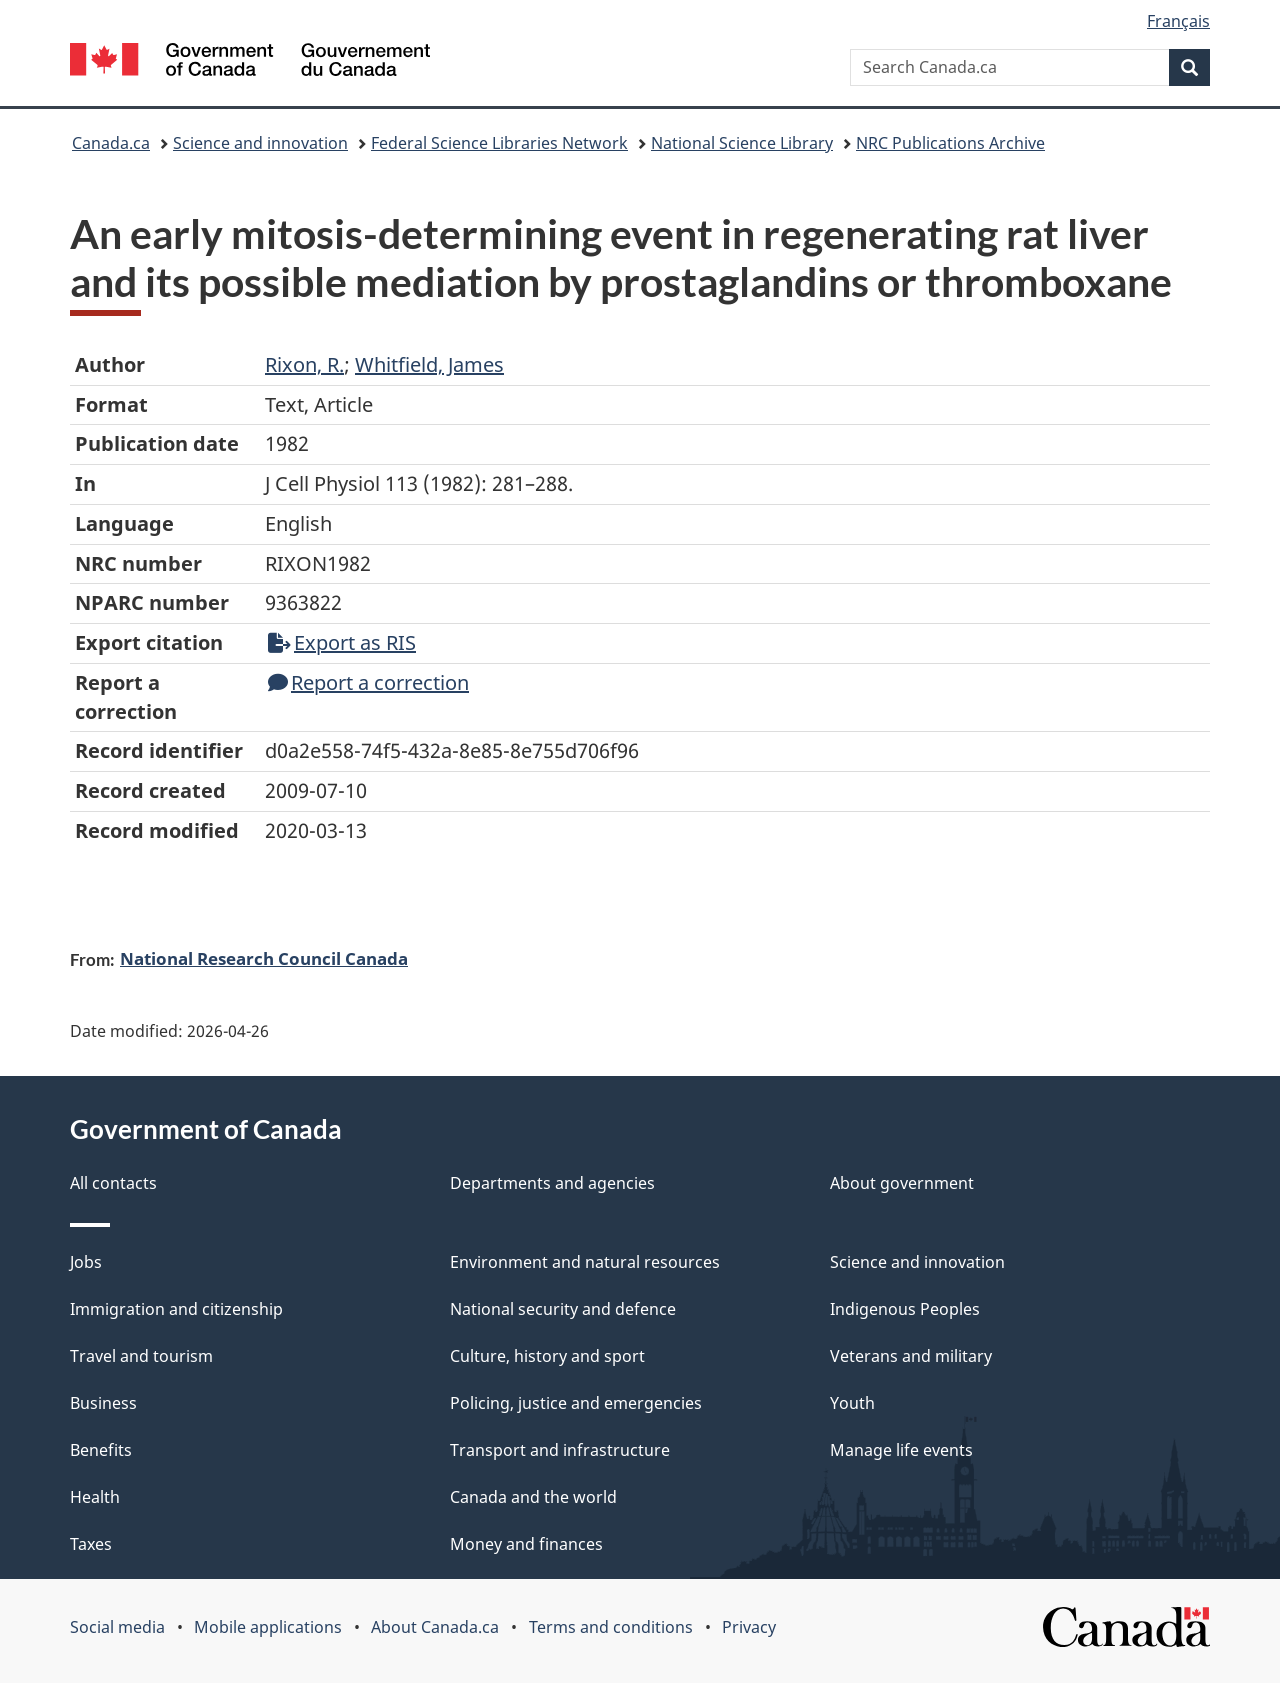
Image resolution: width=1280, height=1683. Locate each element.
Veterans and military (911, 1356)
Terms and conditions (611, 1627)
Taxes (91, 1544)
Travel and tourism (141, 1356)
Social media (117, 1627)
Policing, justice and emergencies (576, 1403)
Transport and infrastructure (560, 1450)
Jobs (86, 1262)
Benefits (101, 1450)
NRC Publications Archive (950, 143)
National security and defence (563, 1309)
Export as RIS (342, 642)
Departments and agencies (552, 1183)
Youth (852, 1403)
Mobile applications (268, 1627)
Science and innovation (260, 143)
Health (95, 1497)
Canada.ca (111, 143)
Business (103, 1403)
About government (902, 1183)
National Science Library (742, 143)
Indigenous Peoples (905, 1309)
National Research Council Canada (264, 958)
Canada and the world (533, 1497)
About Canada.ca (435, 1627)
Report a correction (368, 682)
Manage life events (901, 1450)
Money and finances (526, 1544)
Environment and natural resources (585, 1262)
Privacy (749, 1627)
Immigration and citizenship (176, 1309)
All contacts (113, 1183)
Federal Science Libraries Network (499, 143)
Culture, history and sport (547, 1356)
